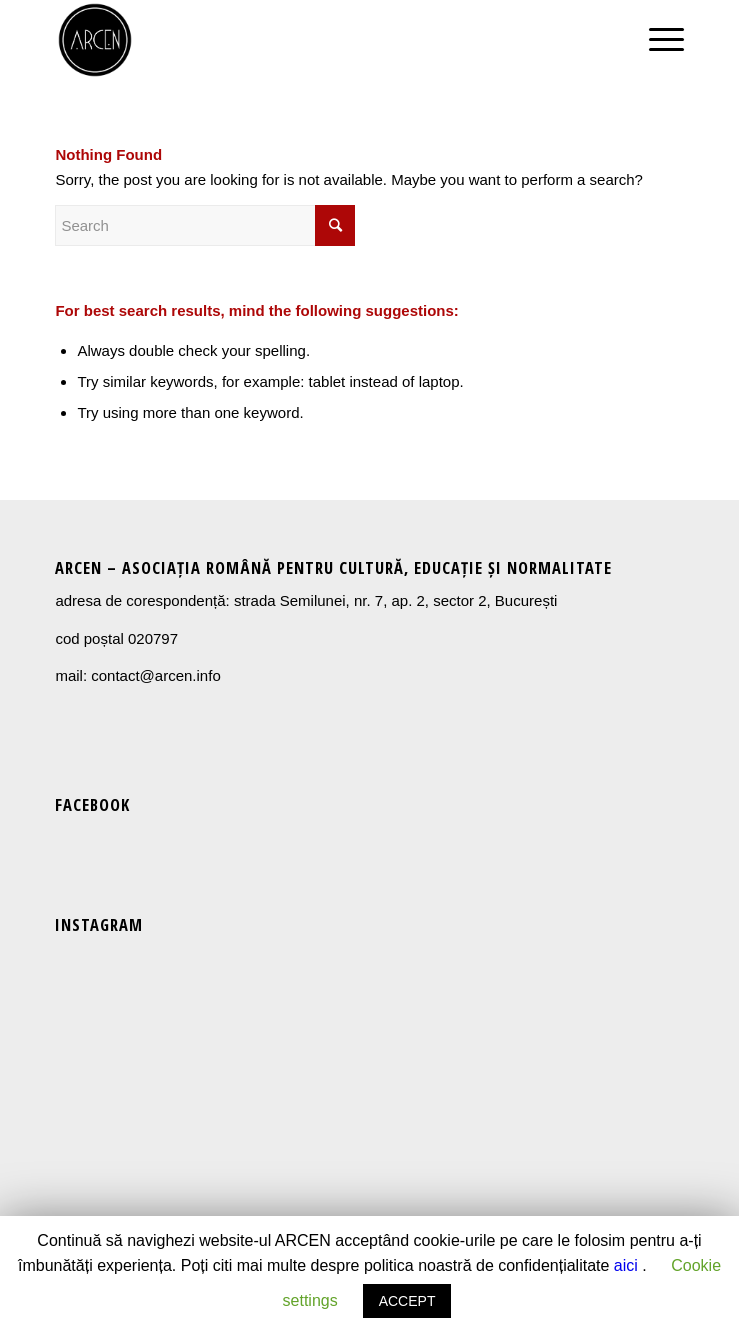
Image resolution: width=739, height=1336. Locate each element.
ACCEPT (407, 1301)
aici (626, 1265)
